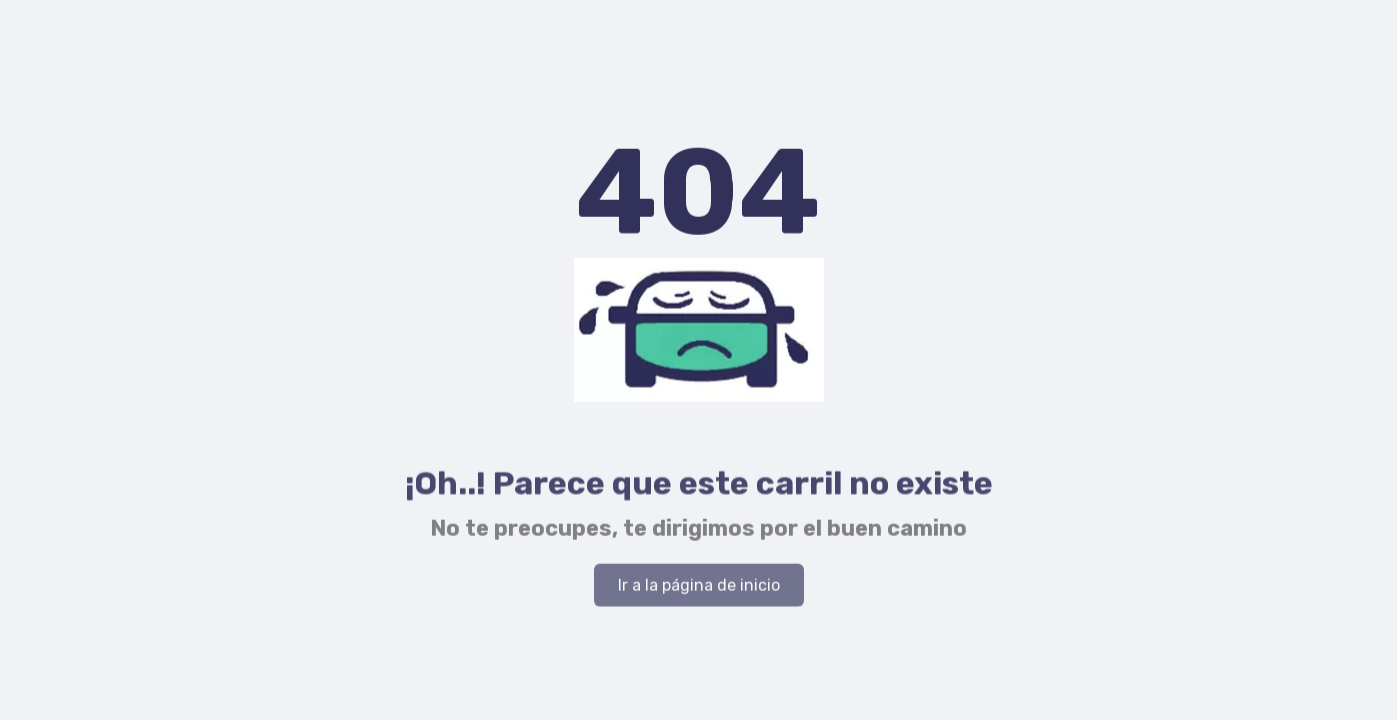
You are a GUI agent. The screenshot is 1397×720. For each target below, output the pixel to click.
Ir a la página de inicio (699, 586)
